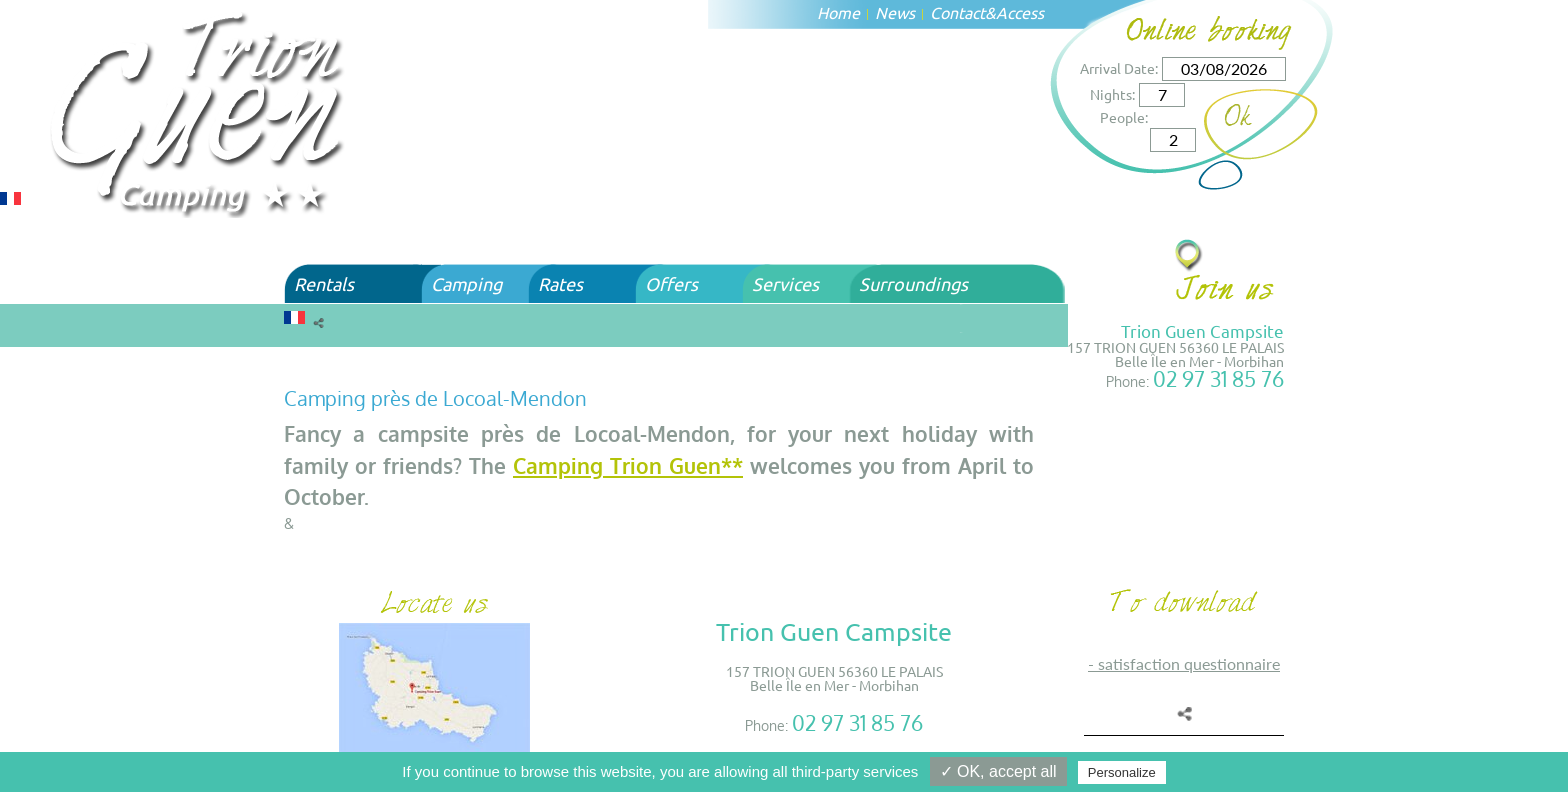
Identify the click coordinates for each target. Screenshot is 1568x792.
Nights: (1112, 94)
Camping (466, 283)
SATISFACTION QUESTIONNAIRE (1189, 663)
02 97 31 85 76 (1218, 378)
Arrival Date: (1119, 68)
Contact (957, 12)
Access (1020, 12)
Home (838, 12)
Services (785, 283)
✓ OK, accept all (998, 771)
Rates (560, 283)
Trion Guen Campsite (1202, 330)
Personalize (1122, 772)
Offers (671, 283)
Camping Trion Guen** (628, 465)
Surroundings (913, 283)
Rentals (324, 283)
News (895, 12)
